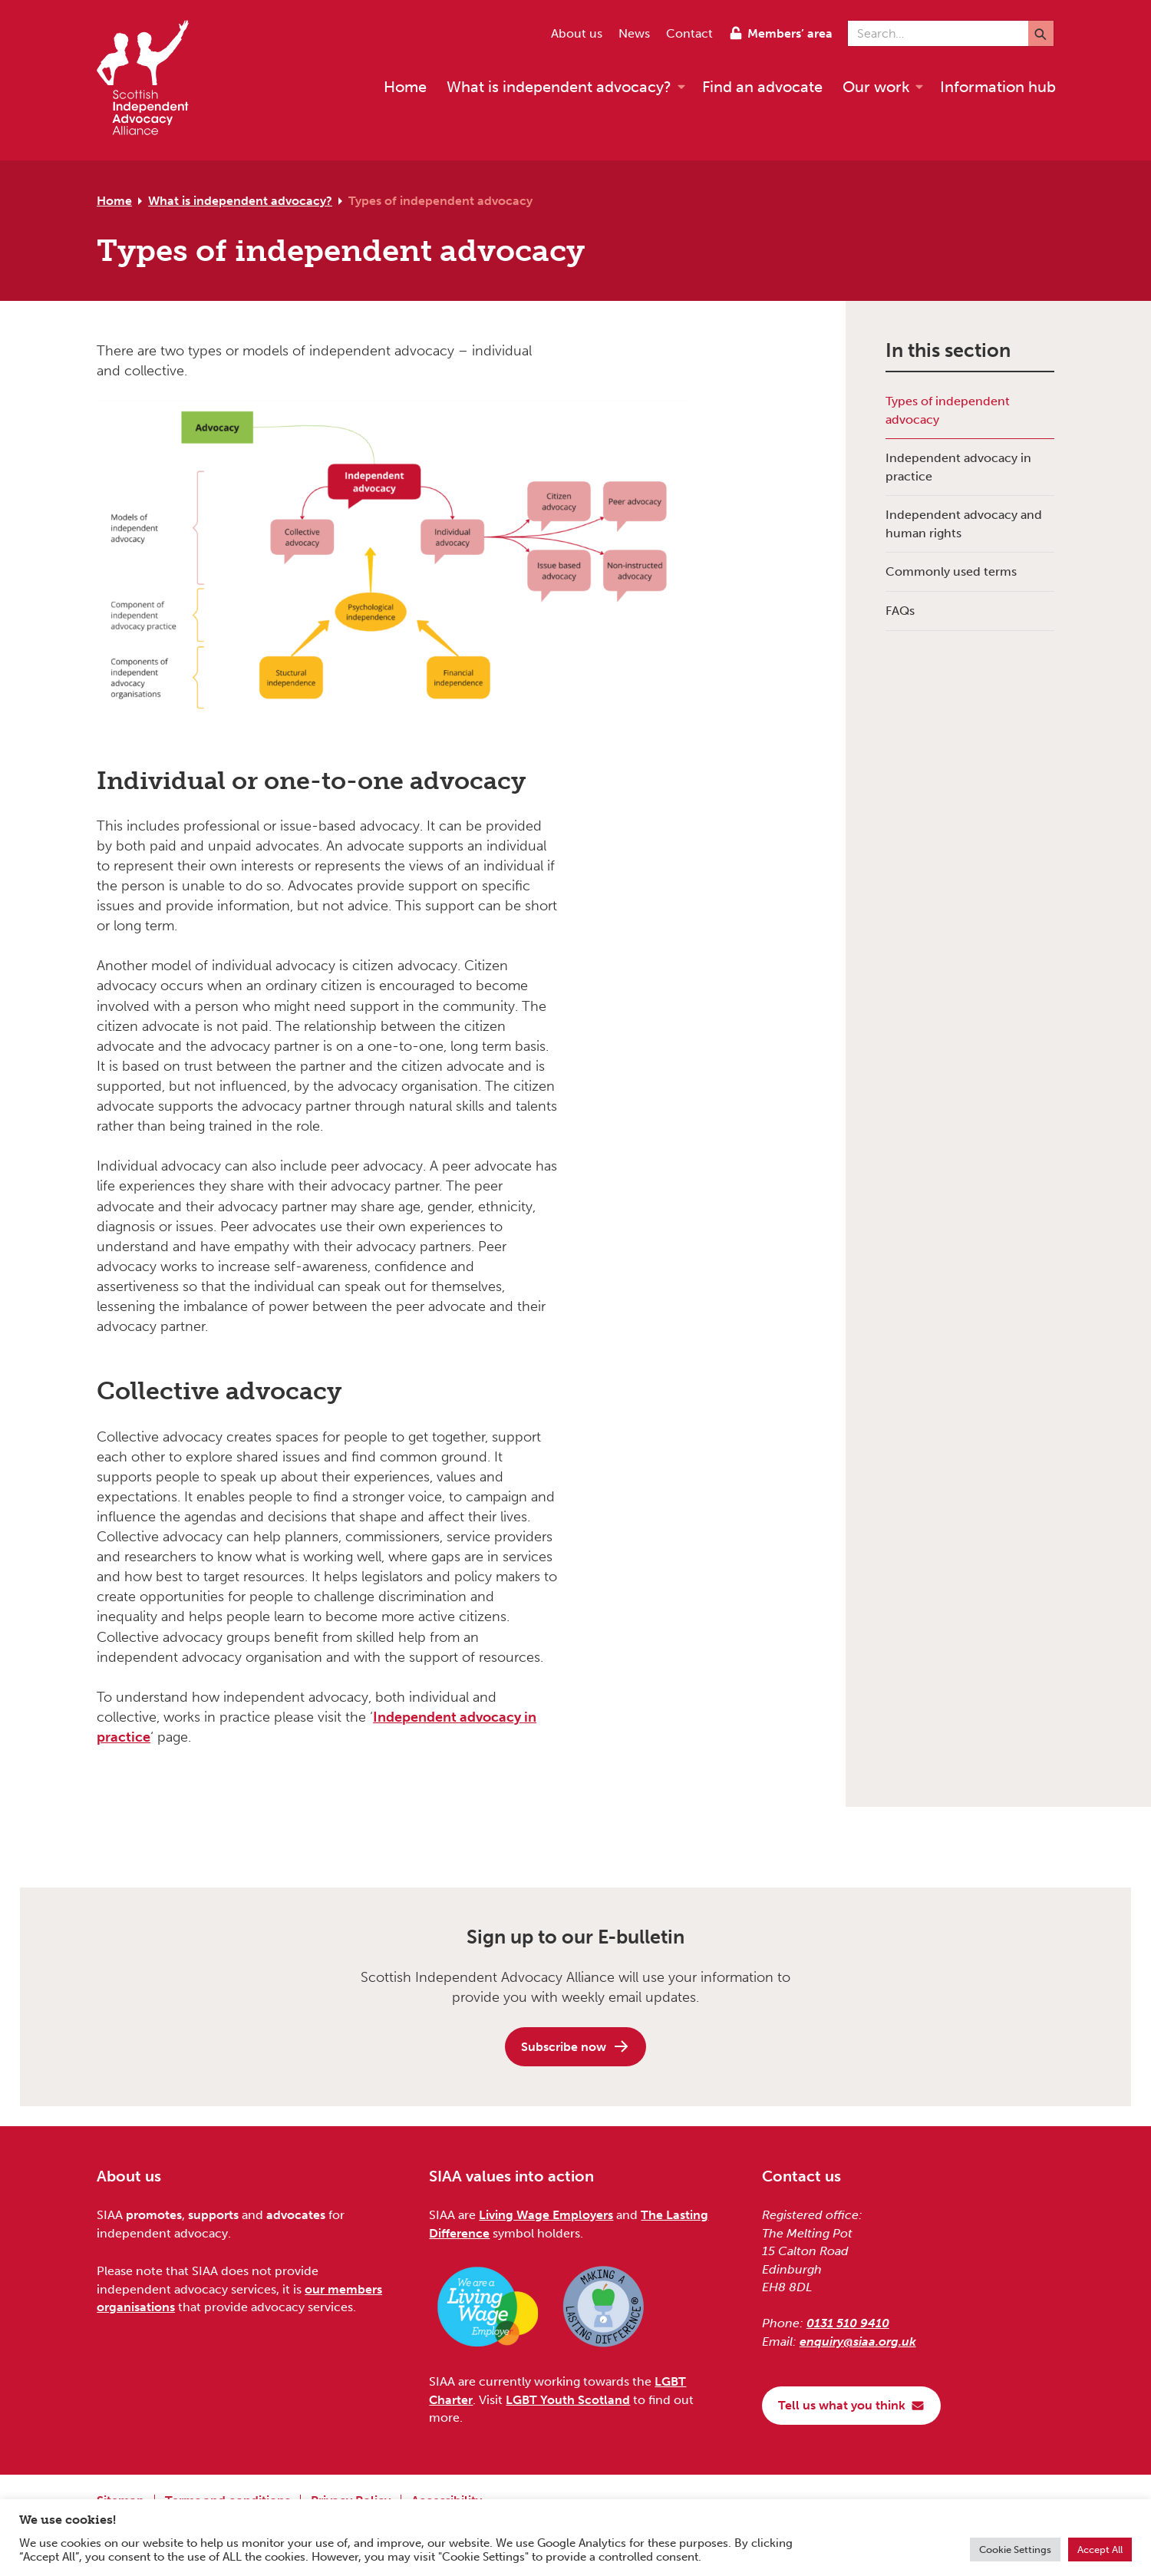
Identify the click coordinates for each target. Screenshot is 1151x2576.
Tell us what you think (851, 2405)
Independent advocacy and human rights (964, 523)
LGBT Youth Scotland (568, 2400)
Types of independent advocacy (440, 200)
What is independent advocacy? (240, 200)
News (634, 33)
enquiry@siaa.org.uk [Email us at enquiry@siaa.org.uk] (858, 2341)
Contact (689, 33)
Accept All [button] (1100, 2549)
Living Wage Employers (546, 2215)
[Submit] (1041, 33)
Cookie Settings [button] (1015, 2549)
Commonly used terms (951, 571)
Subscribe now (575, 2046)
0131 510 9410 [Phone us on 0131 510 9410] (847, 2323)
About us (576, 33)
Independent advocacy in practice (958, 467)
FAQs (900, 610)
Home (114, 200)
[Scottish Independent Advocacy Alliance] (150, 80)
